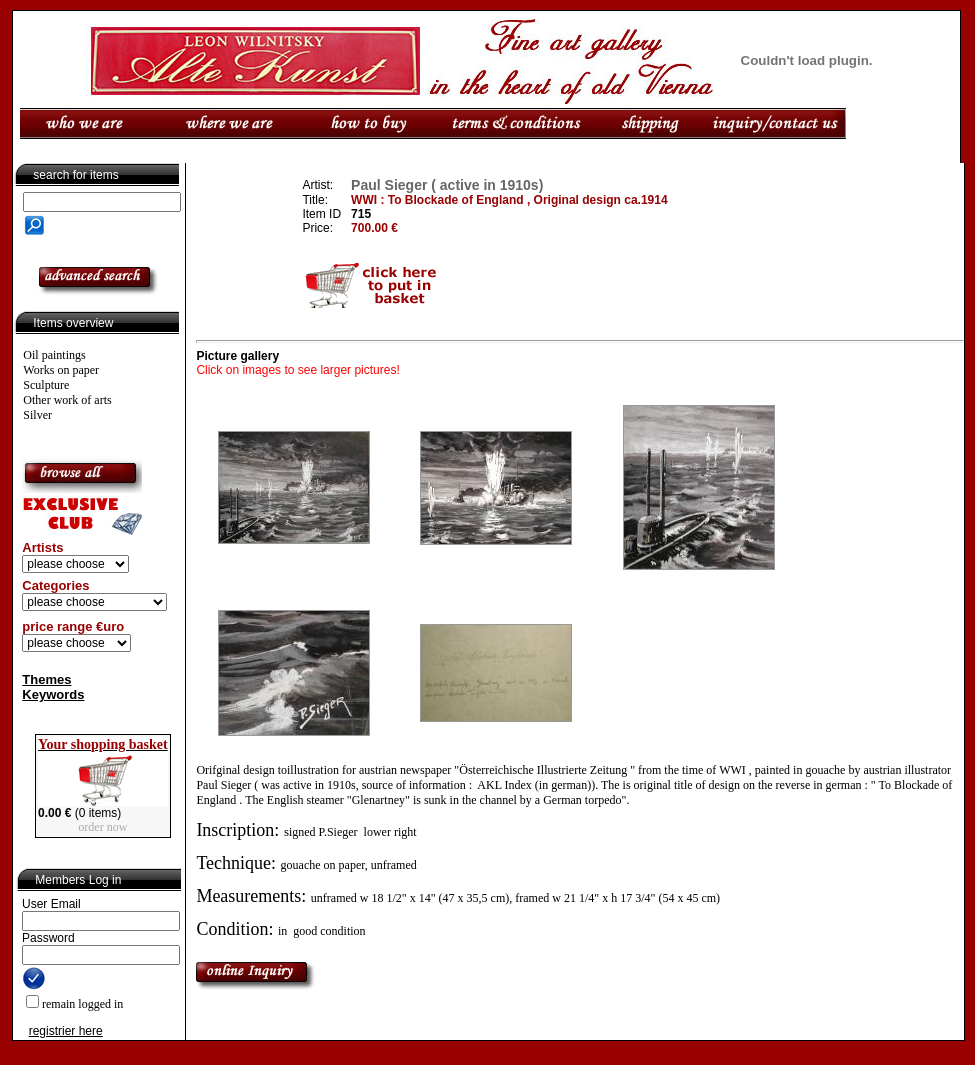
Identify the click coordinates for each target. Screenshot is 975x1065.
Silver (37, 415)
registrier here (66, 1031)
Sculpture (46, 385)
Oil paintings (54, 355)
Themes (46, 679)
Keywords (53, 694)
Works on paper (61, 370)
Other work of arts (67, 400)
